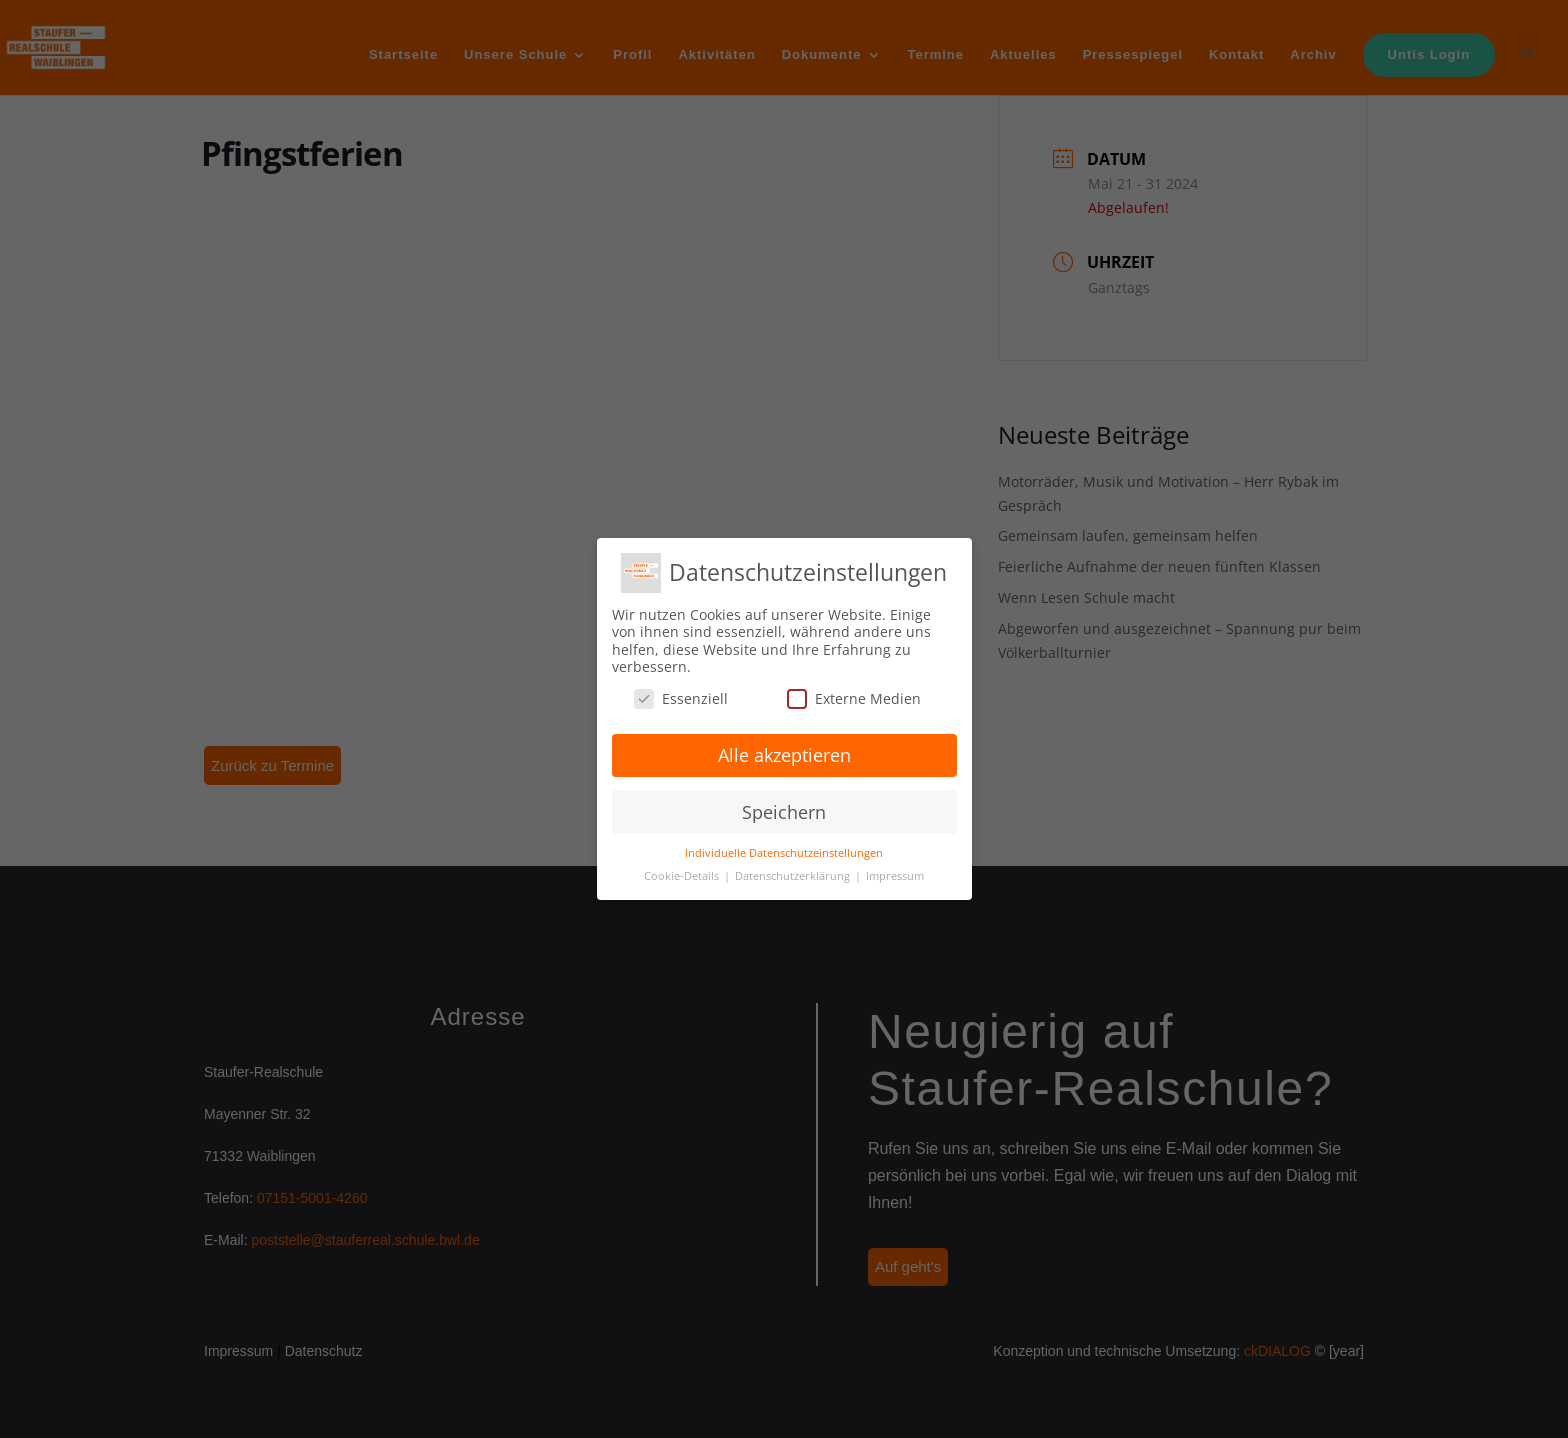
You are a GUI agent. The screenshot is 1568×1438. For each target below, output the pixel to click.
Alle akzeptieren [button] (784, 755)
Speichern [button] (784, 812)
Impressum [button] (895, 876)
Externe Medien (854, 698)
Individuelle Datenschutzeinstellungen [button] (784, 853)
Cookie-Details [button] (683, 876)
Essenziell (681, 698)
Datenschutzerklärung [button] (794, 876)
